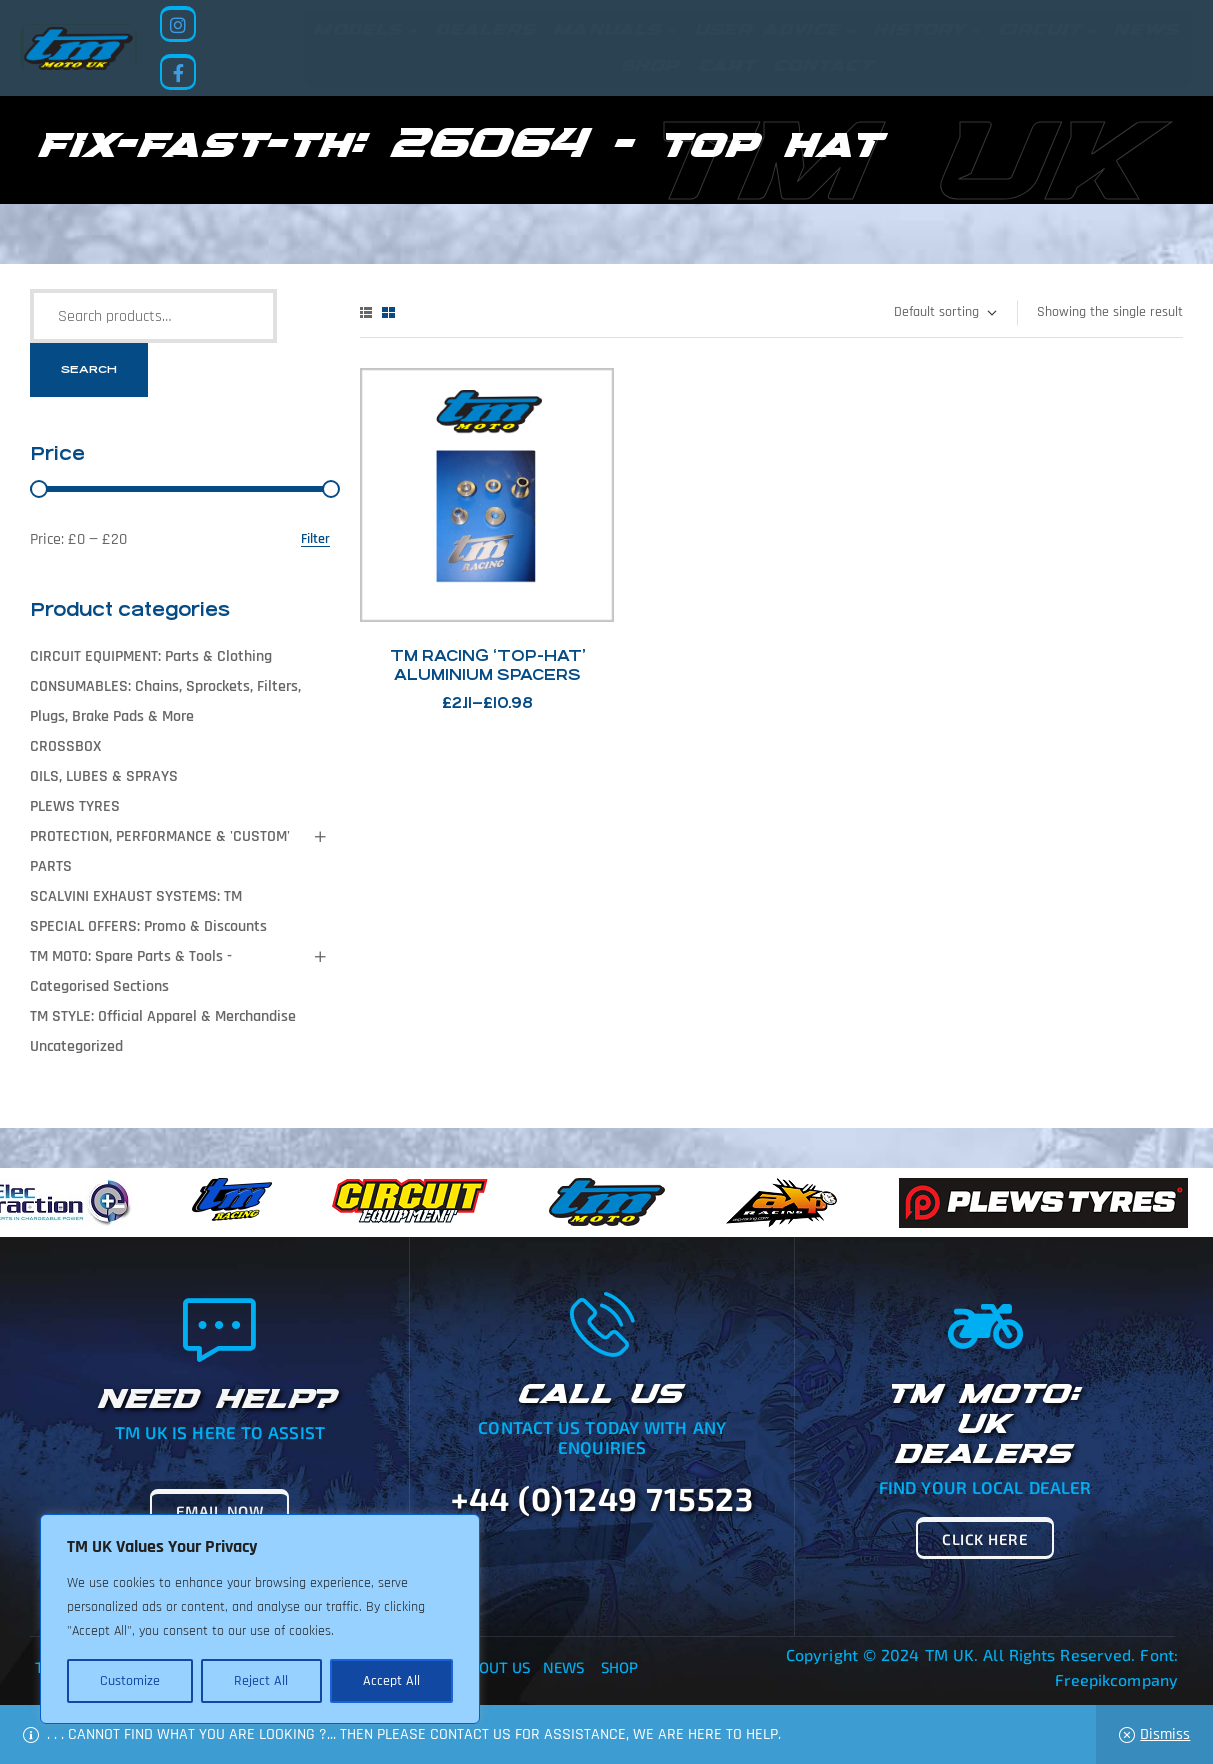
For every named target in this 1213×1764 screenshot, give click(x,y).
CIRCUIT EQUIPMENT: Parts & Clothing (151, 656)
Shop (619, 1667)
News (563, 1667)
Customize (130, 1681)
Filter (315, 539)
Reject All (261, 1681)
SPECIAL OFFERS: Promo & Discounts (148, 926)
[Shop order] (944, 313)
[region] (260, 1619)
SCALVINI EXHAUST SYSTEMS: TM (136, 896)
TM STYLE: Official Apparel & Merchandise (163, 1016)
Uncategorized (76, 1046)
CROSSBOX (65, 746)
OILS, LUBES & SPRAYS (104, 776)
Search (89, 369)
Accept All (391, 1681)
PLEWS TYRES (75, 806)
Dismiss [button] (1165, 1734)
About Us (496, 1667)
